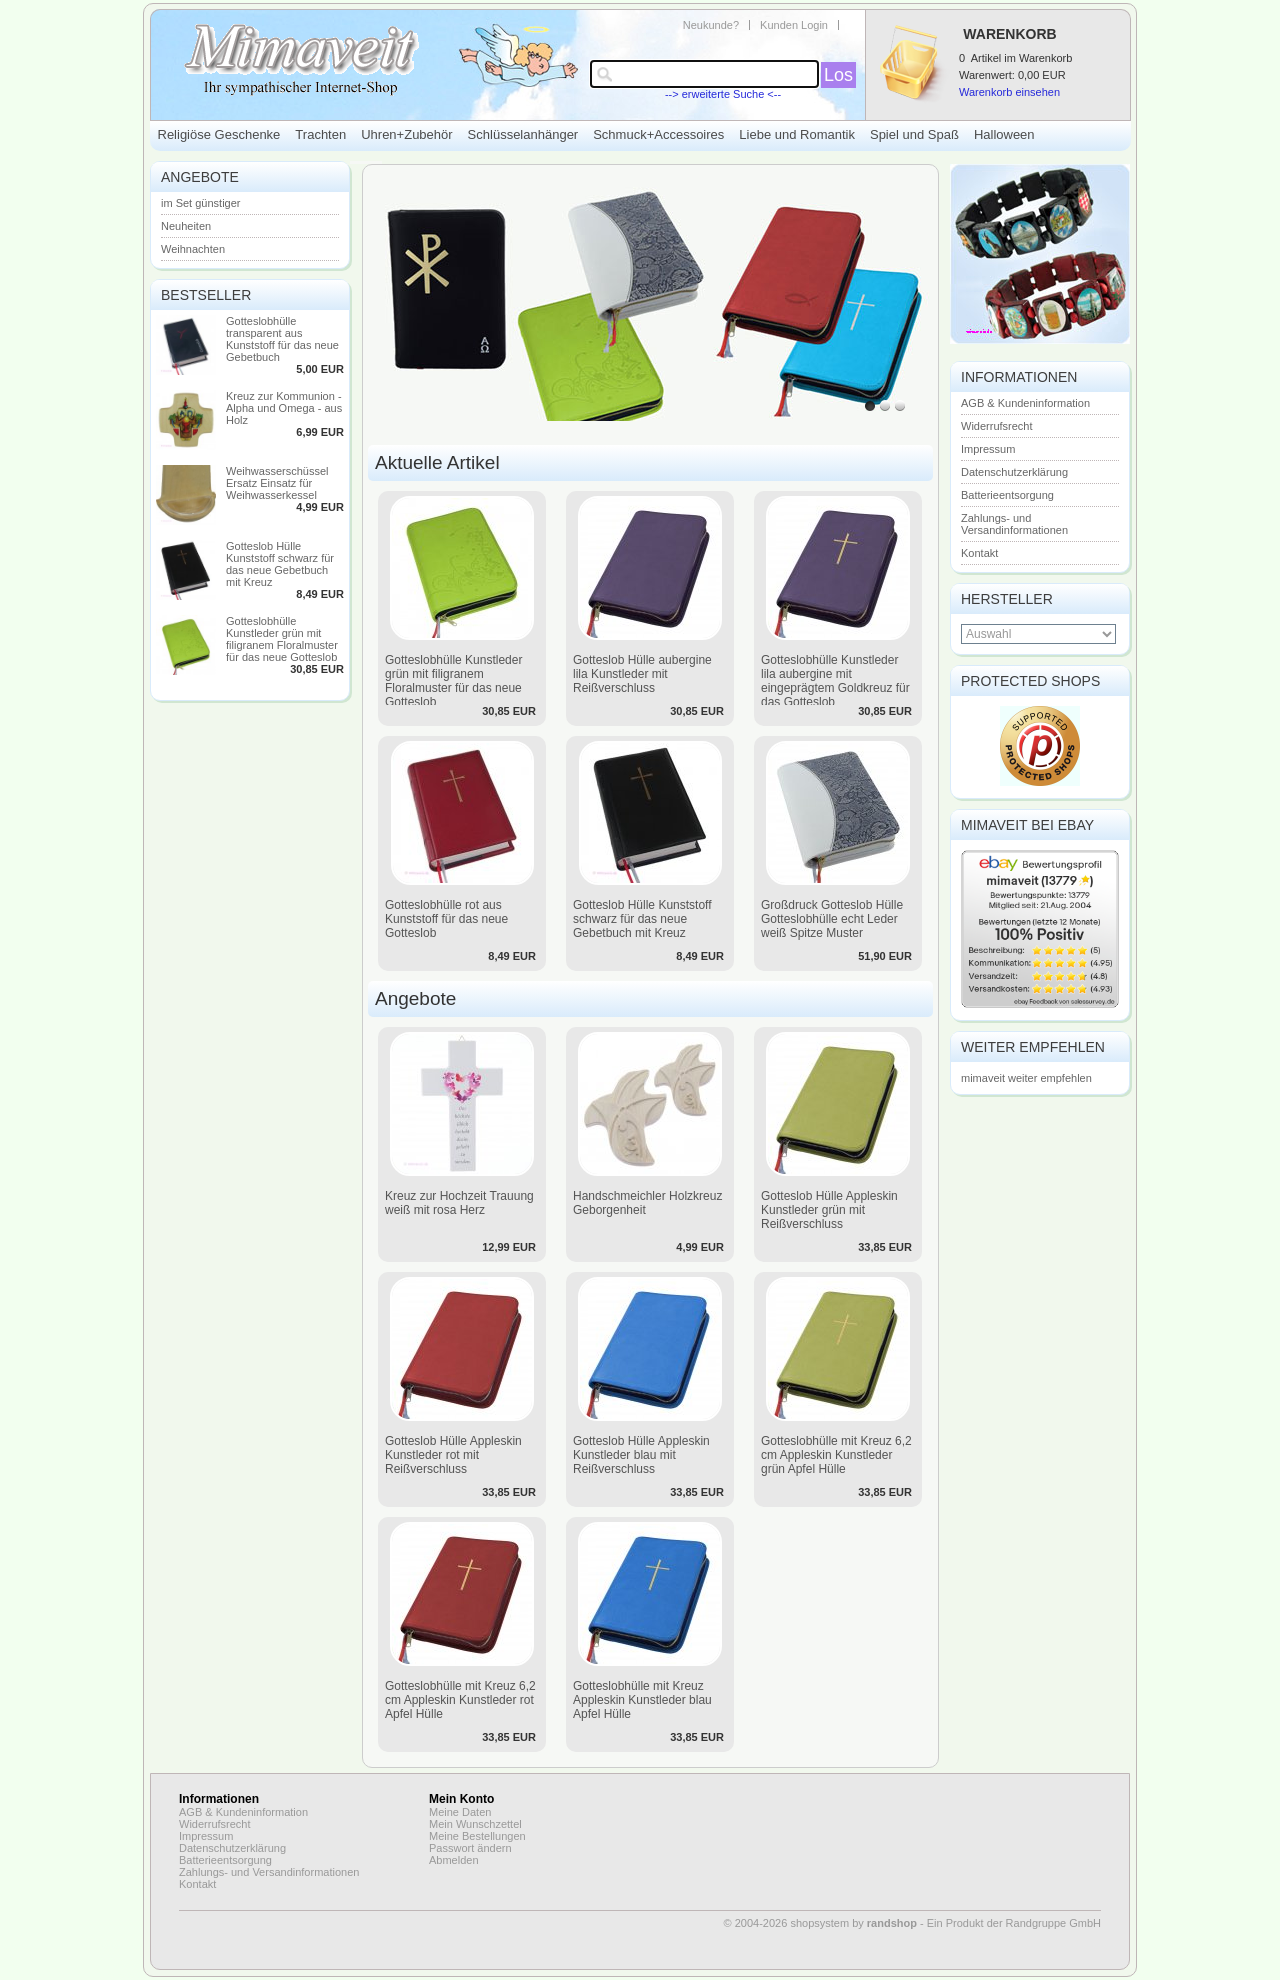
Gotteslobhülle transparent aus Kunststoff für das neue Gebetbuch (282, 339)
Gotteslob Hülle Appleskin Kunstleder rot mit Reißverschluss (453, 1455)
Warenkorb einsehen (1009, 92)
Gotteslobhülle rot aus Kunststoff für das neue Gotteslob (446, 919)
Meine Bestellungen (477, 1836)
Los (838, 75)
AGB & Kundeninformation (1025, 403)
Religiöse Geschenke (219, 134)
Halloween (1004, 134)
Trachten (320, 134)
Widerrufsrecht (997, 426)
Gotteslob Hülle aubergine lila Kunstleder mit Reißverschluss (642, 674)
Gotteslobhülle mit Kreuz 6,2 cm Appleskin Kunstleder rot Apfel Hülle (460, 1700)
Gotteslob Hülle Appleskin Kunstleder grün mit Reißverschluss (829, 1210)
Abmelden (454, 1860)
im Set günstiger (200, 203)
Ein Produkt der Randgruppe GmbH (1014, 1923)
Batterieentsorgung (1007, 495)
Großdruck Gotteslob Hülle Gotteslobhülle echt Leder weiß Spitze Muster (832, 919)
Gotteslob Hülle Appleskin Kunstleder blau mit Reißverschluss (641, 1455)
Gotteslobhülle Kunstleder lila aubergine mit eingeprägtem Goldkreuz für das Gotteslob (835, 681)
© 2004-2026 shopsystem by (820, 1923)
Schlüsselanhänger (523, 134)
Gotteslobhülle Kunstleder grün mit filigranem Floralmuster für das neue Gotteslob (282, 639)
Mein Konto (461, 1799)
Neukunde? (711, 25)
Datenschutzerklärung (1014, 472)
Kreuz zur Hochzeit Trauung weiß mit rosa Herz (459, 1203)
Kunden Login (794, 25)
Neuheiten (186, 226)
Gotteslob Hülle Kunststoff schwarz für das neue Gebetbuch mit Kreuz (280, 564)
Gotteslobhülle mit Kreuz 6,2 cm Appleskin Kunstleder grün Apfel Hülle (836, 1455)
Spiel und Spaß (914, 134)
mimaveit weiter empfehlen (1026, 1078)
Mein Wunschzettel (475, 1824)
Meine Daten (460, 1812)
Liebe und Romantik (797, 134)
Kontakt (979, 553)
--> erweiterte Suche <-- (723, 94)
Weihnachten (193, 249)
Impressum (988, 449)
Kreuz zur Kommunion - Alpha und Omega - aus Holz (284, 408)
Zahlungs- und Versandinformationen (1014, 524)
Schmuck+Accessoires (658, 134)
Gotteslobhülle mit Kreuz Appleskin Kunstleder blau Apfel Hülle (642, 1700)
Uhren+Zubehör (406, 134)
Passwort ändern (470, 1848)
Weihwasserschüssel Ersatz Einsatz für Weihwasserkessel (277, 483)
